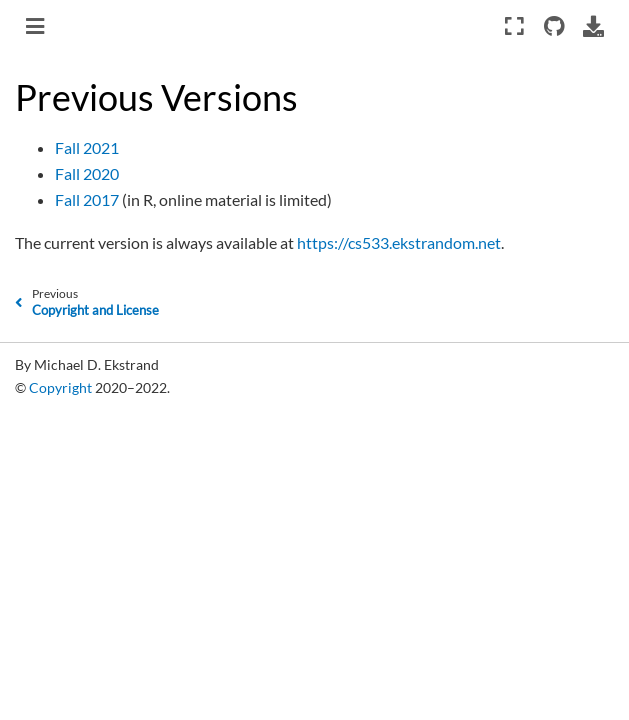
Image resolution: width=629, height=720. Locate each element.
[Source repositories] (553, 26)
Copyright (60, 387)
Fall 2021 (87, 147)
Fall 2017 (87, 199)
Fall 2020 (87, 173)
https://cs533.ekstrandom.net (399, 242)
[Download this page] (593, 26)
